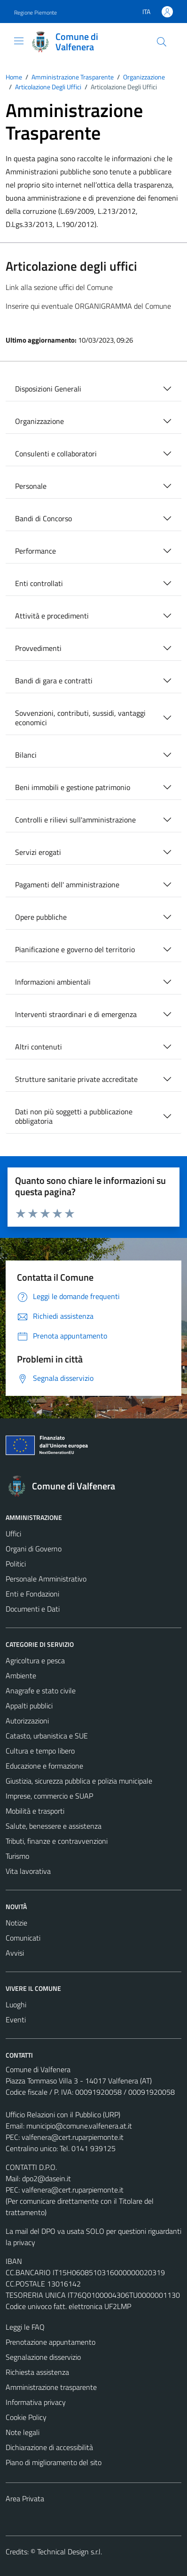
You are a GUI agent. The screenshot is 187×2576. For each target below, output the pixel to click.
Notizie (16, 1922)
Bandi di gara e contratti (54, 680)
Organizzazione (39, 421)
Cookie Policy (26, 2417)
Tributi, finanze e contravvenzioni (57, 1841)
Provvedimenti (38, 648)
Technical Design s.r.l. (69, 2551)
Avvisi (15, 1952)
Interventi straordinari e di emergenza (76, 1014)
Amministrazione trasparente (51, 2387)
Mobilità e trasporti (35, 1811)
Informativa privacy (36, 2402)
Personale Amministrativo (46, 1578)
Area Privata (25, 2498)
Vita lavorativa (28, 1871)
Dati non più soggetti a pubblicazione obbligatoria (73, 1116)
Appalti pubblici (29, 1705)
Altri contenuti (38, 1046)
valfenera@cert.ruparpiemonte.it (73, 2137)
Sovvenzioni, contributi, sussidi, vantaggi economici (80, 717)
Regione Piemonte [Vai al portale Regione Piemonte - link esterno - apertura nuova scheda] (35, 12)
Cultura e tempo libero (40, 1750)
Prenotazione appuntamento (50, 2342)
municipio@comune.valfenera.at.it (79, 2125)
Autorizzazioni (27, 1720)
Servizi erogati (38, 852)
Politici (16, 1563)
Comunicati (23, 1937)
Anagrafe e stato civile (41, 1690)
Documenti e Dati (33, 1608)
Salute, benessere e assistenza (53, 1826)
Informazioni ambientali (53, 981)
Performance (35, 550)
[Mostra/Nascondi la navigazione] (18, 41)
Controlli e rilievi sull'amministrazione (75, 819)
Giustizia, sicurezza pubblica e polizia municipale (79, 1780)
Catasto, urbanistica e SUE (47, 1735)
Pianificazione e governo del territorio (75, 949)
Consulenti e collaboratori (56, 453)
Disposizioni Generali (48, 388)
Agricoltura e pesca (35, 1660)
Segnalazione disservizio (43, 2357)
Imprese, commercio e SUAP (49, 1795)
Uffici (13, 1533)
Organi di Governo (34, 1548)
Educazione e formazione (44, 1765)
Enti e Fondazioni (32, 1593)
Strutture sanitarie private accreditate (76, 1079)
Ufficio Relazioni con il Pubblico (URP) (63, 2114)
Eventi (16, 2019)
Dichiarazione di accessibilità (49, 2447)
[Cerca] (161, 42)
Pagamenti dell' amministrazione (67, 884)
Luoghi (16, 2004)
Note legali (22, 2432)
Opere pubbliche (41, 917)
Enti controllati (39, 583)
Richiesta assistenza (37, 2372)
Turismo (17, 1856)
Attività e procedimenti (52, 615)
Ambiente (21, 1675)
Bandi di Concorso (43, 518)
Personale (31, 486)
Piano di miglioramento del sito (53, 2462)
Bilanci (26, 754)
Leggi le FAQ (25, 2327)
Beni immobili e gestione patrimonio (72, 787)
